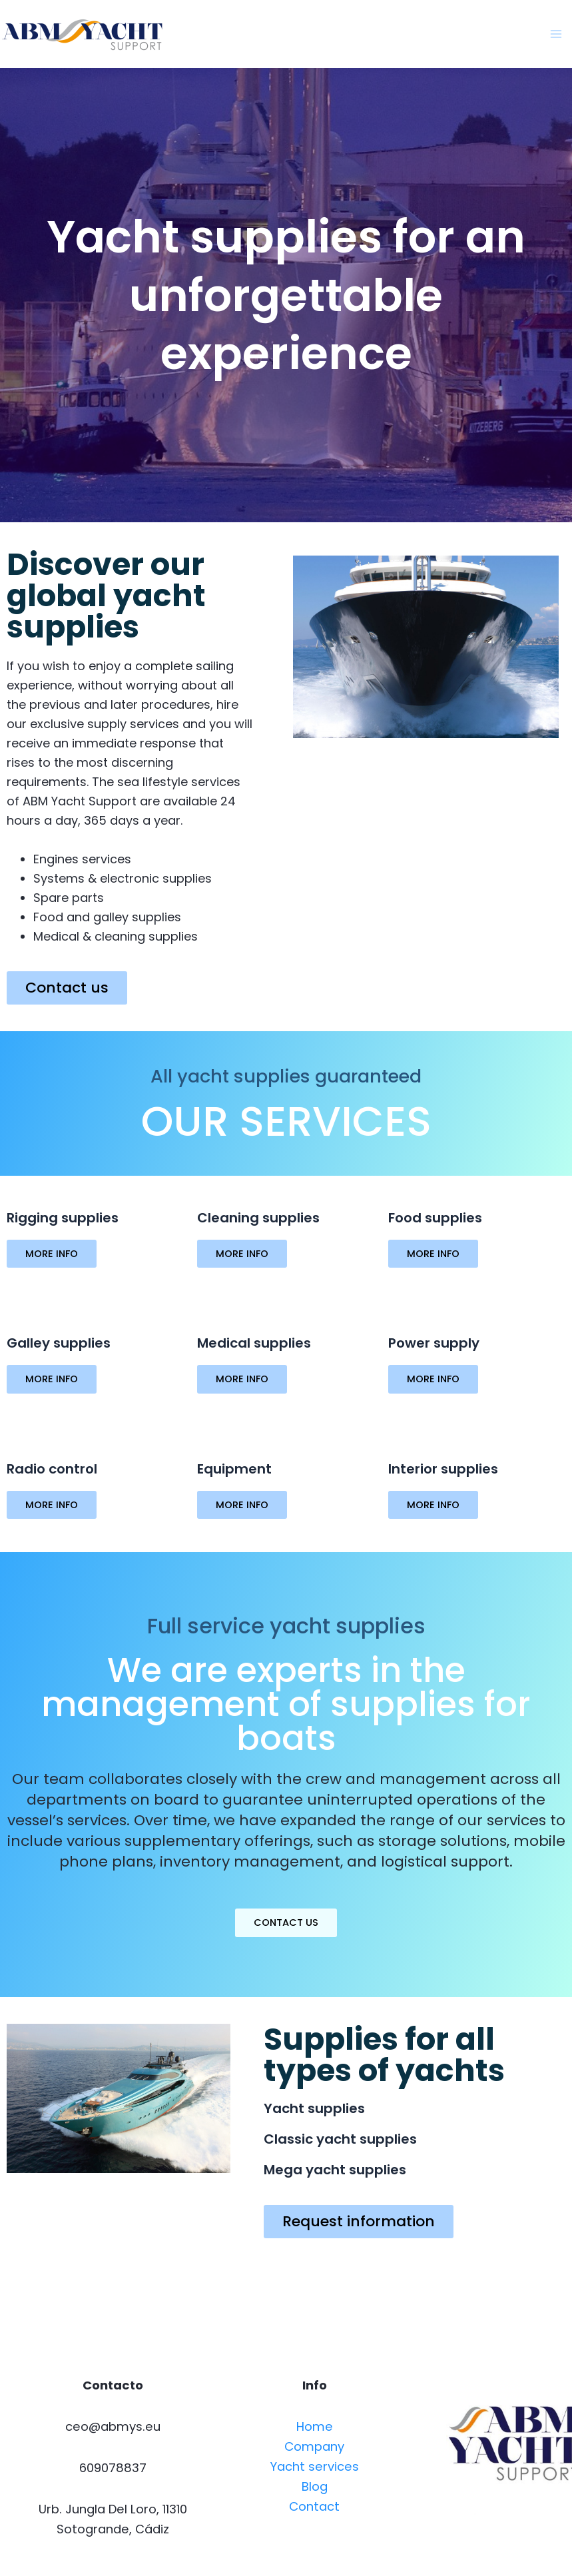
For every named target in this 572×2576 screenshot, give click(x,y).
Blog (315, 2486)
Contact (314, 2506)
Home (314, 2426)
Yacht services (314, 2466)
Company (314, 2446)
